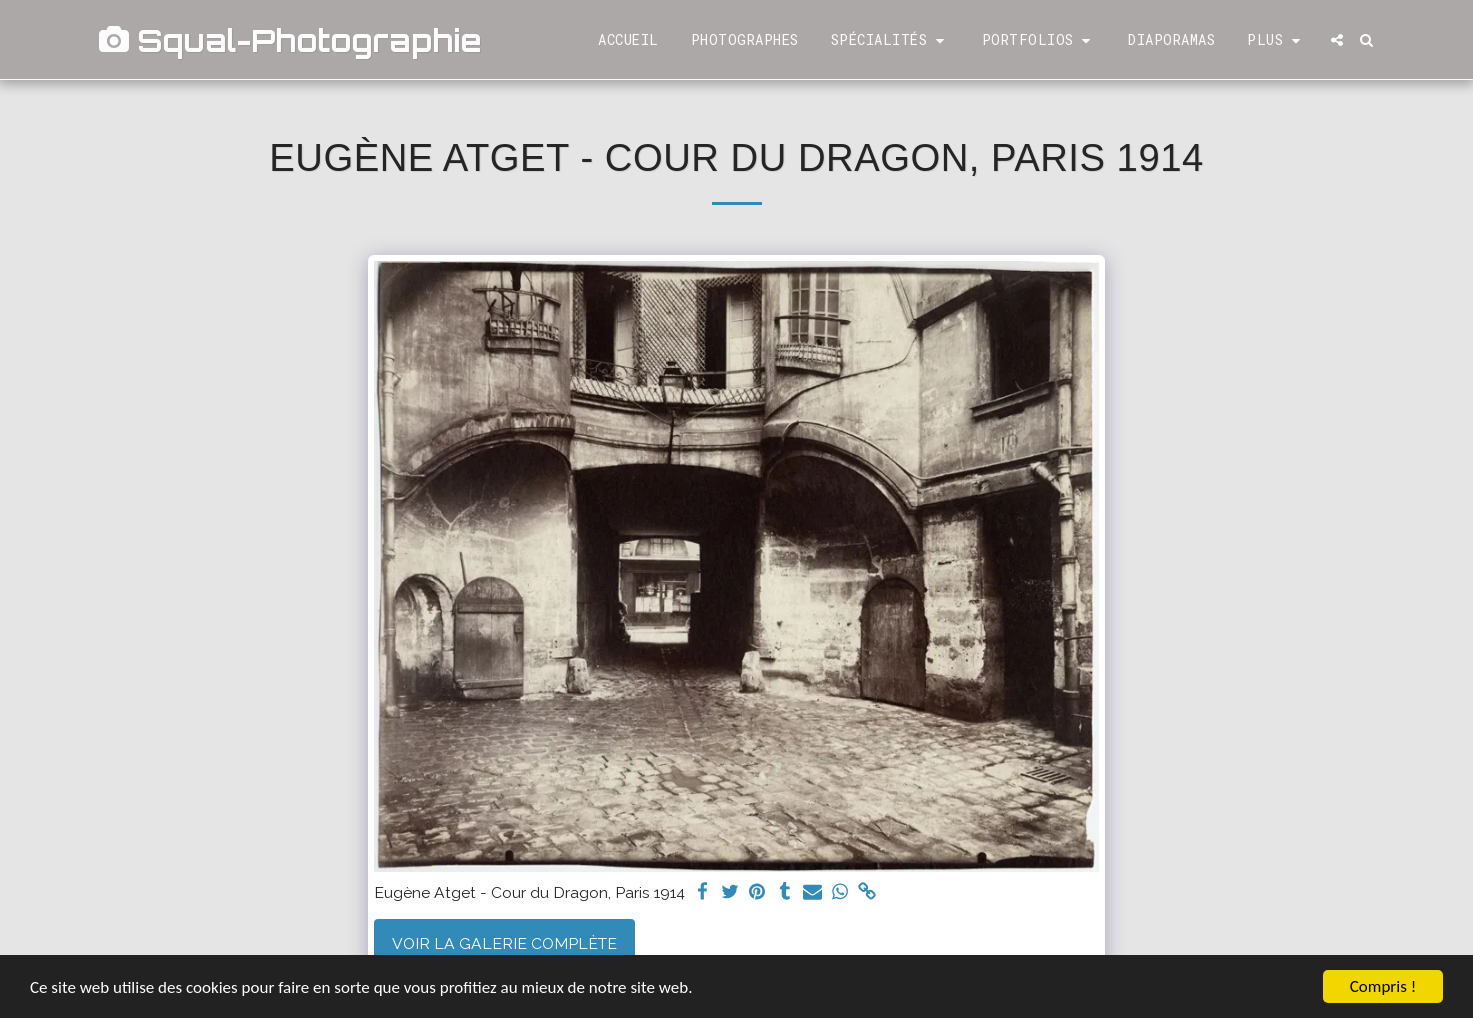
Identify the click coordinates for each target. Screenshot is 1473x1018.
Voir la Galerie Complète (504, 943)
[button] (890, 40)
